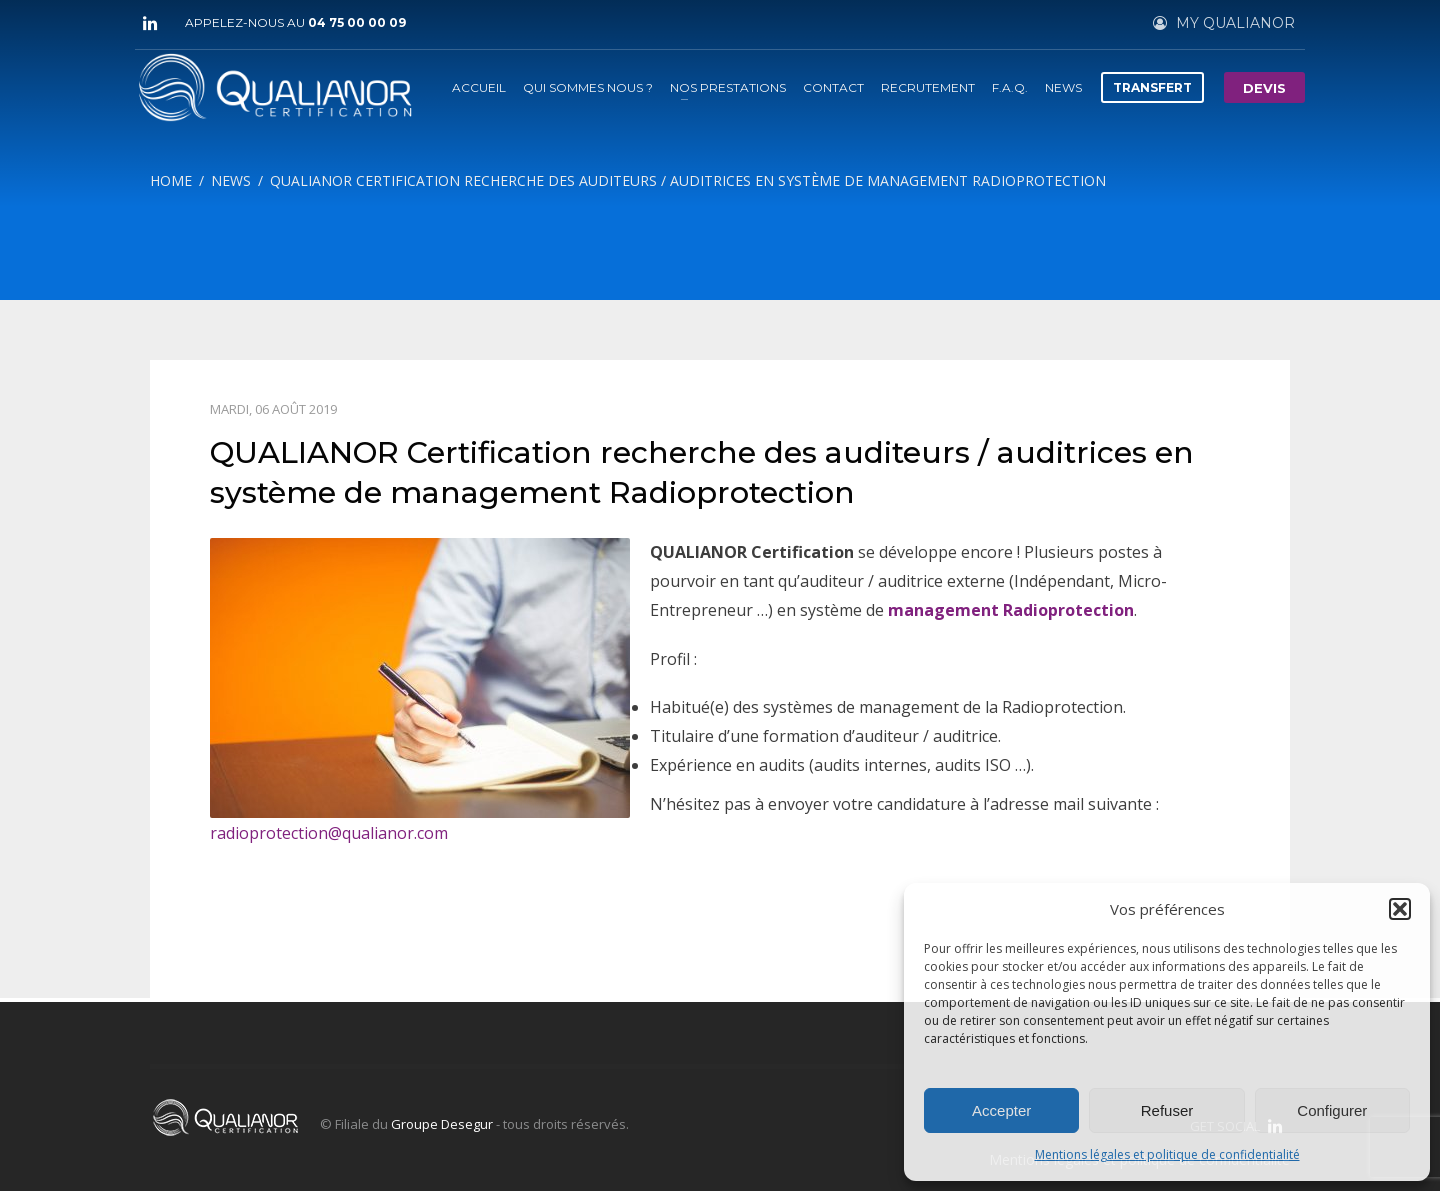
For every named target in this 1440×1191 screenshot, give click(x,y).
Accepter (1001, 1110)
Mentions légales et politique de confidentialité (1167, 1154)
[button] (1400, 909)
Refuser (1167, 1110)
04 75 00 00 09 (357, 22)
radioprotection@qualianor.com (329, 833)
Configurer (1332, 1110)
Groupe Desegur (442, 1124)
